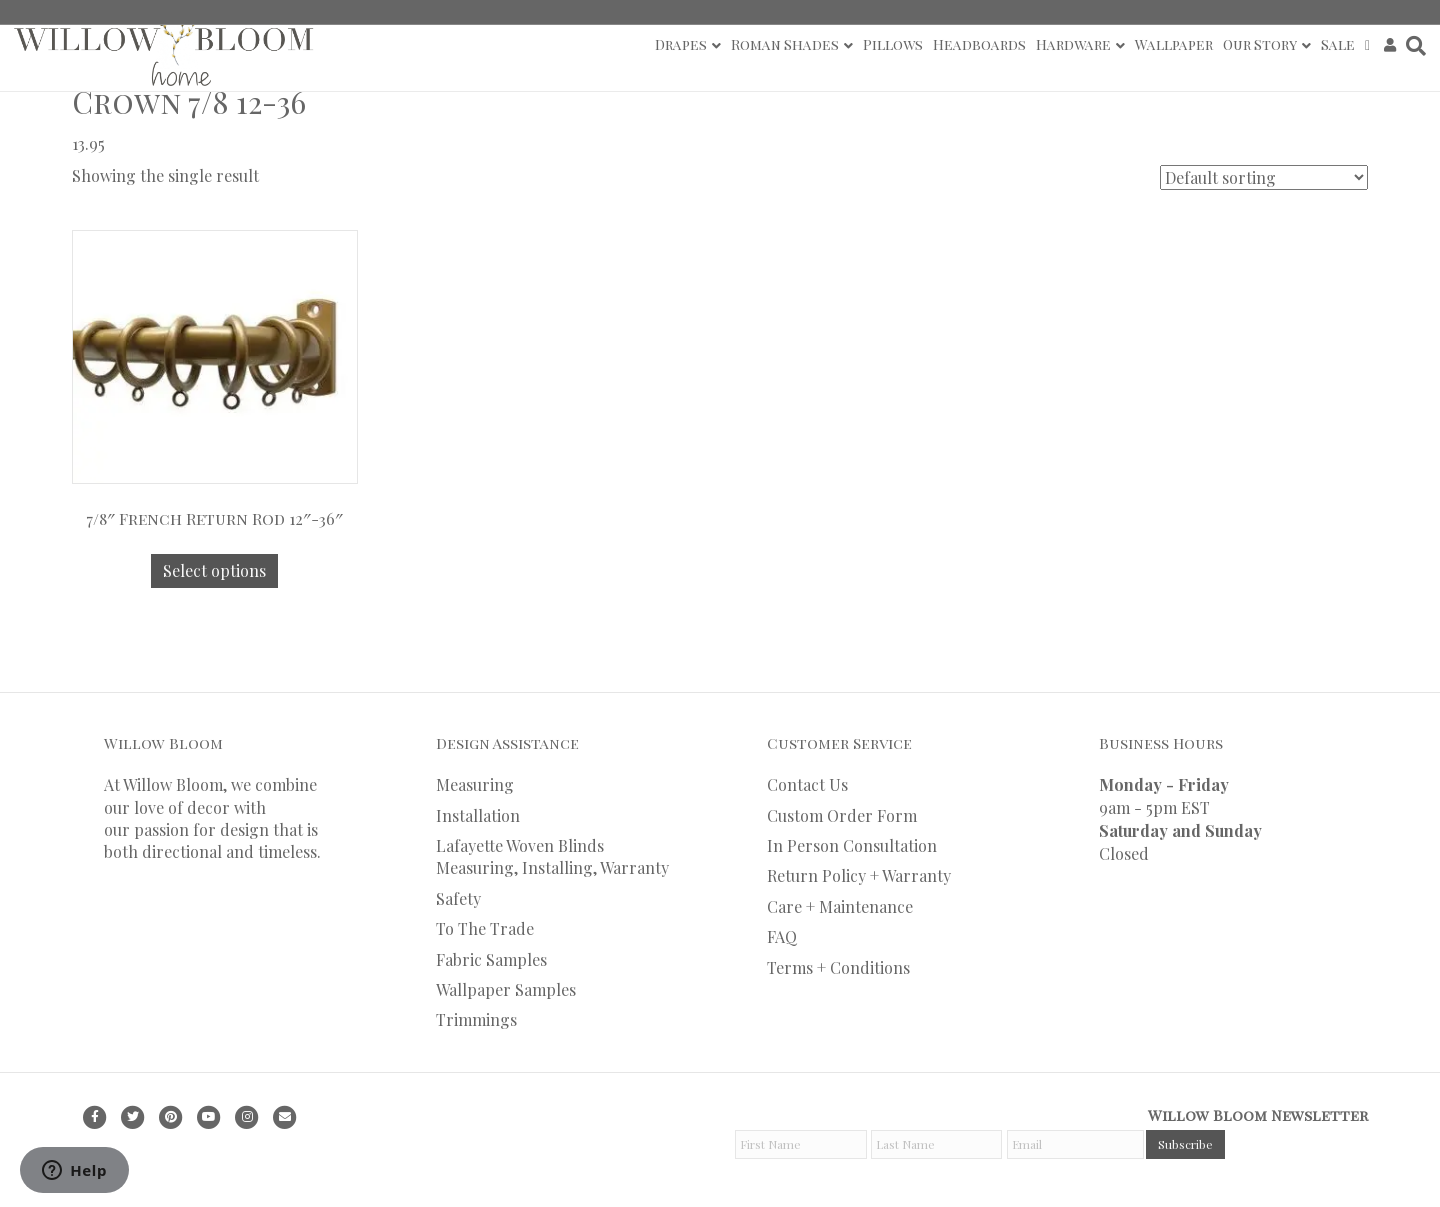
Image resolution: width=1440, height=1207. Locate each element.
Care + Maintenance (840, 906)
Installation (478, 815)
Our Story (1260, 44)
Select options (214, 570)
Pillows (893, 44)
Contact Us (807, 784)
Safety (458, 898)
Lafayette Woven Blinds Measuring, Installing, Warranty (552, 856)
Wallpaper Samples (506, 989)
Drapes (681, 44)
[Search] (1413, 46)
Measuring (475, 784)
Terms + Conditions (838, 967)
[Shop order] (1264, 177)
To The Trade (485, 928)
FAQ (782, 936)
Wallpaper (1174, 44)
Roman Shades (785, 44)
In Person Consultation (852, 845)
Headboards (979, 44)
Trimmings (476, 1019)
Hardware (1073, 44)
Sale (1338, 44)
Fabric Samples (491, 959)
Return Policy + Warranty (859, 875)
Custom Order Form (842, 815)
